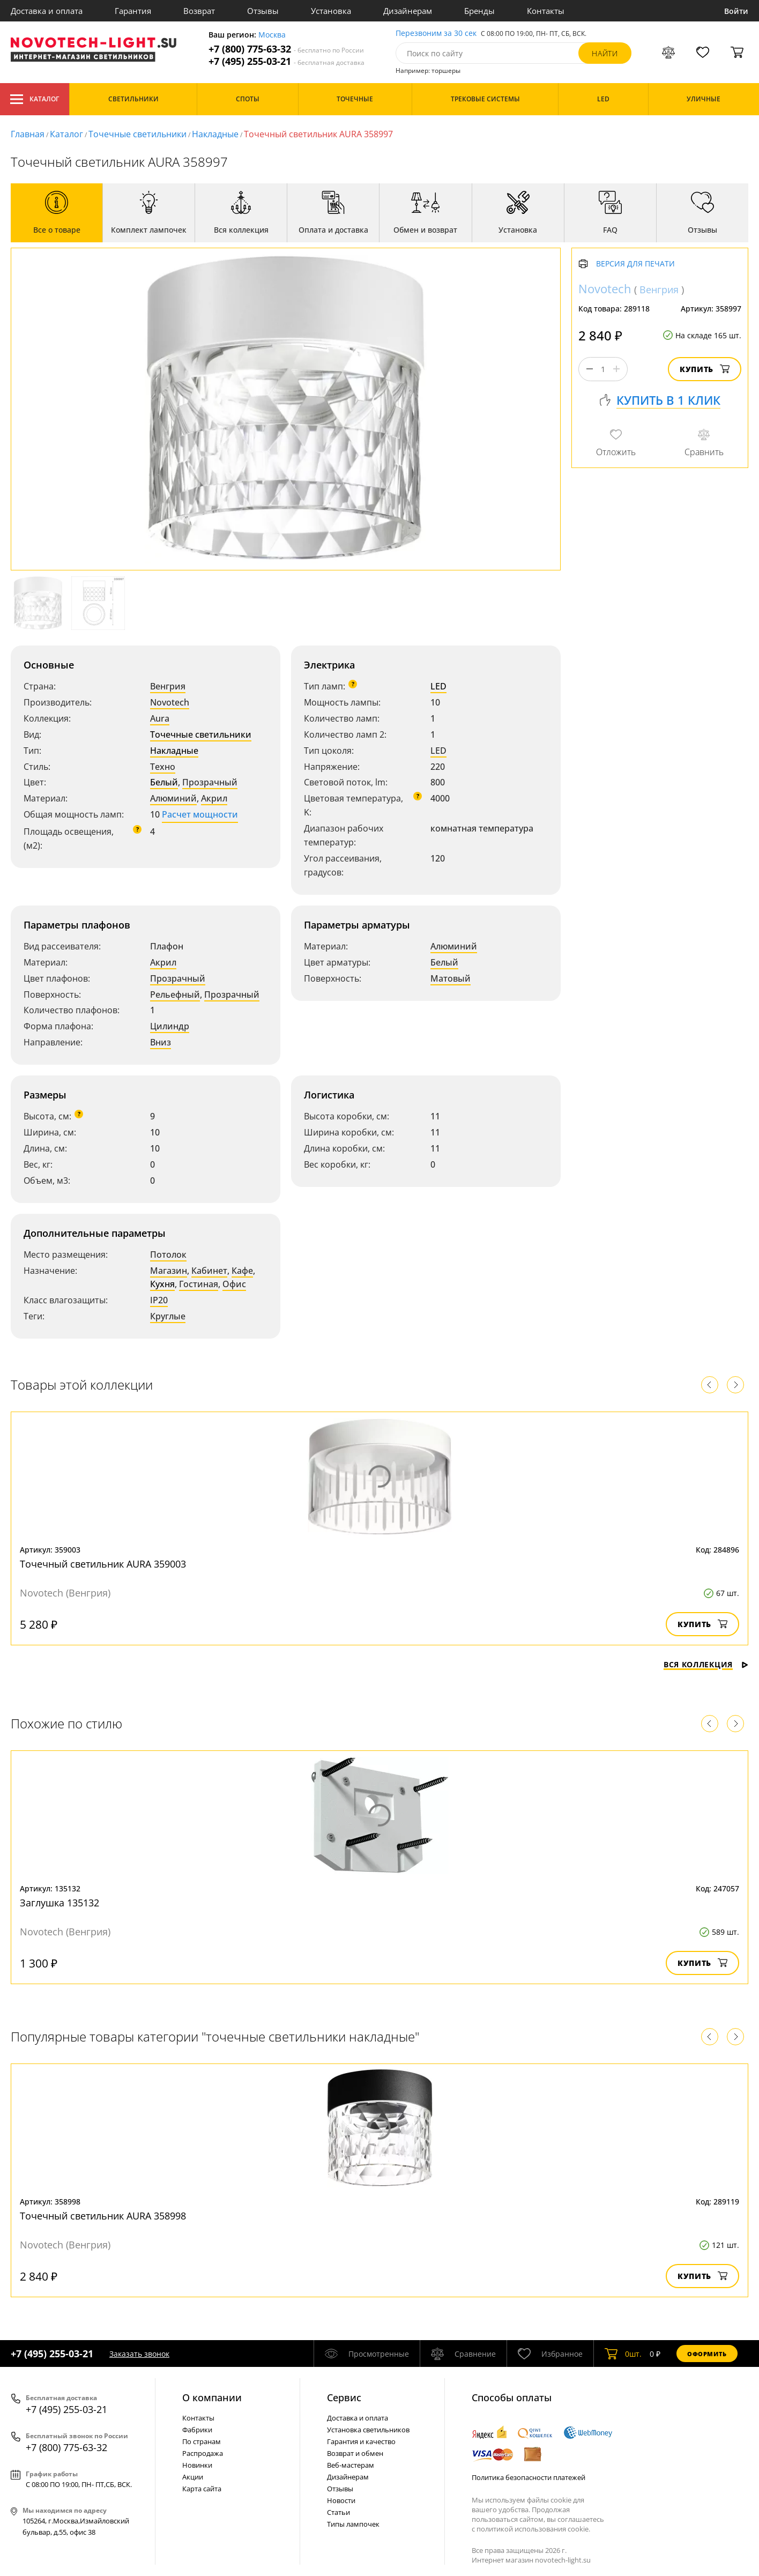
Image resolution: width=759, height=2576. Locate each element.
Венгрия (167, 686)
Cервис (344, 2397)
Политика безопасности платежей (528, 2477)
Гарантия (133, 10)
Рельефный (175, 994)
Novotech (169, 702)
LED (438, 686)
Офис (234, 1284)
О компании (212, 2397)
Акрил (214, 798)
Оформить (707, 2354)
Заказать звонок (139, 2354)
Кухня (162, 1284)
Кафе (242, 1270)
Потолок (168, 1254)
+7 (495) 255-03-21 (286, 61)
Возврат (199, 10)
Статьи (338, 2512)
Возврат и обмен (355, 2453)
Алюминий (173, 798)
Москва (272, 35)
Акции (192, 2477)
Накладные (215, 134)
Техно (162, 767)
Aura (159, 718)
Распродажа (202, 2453)
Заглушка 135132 (59, 1902)
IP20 (159, 1300)
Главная (27, 134)
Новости (341, 2500)
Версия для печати (635, 264)
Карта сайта (201, 2488)
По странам (201, 2441)
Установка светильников (368, 2429)
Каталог (34, 99)
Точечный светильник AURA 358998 (103, 2215)
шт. (623, 2353)
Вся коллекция (706, 1664)
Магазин (168, 1270)
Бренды (479, 10)
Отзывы (263, 10)
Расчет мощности (200, 814)
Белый (164, 782)
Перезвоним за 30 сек (436, 33)
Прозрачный (209, 782)
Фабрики (197, 2429)
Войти (736, 11)
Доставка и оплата (47, 10)
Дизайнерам (407, 10)
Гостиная (198, 1284)
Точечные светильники (137, 134)
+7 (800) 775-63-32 (286, 49)
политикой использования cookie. (533, 2529)
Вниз (160, 1042)
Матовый (450, 978)
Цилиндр (169, 1026)
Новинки (197, 2465)
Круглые (167, 1316)
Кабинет (209, 1270)
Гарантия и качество (361, 2441)
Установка (331, 10)
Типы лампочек (353, 2524)
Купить (705, 369)
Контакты (545, 10)
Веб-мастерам (350, 2465)
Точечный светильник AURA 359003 (103, 1563)
